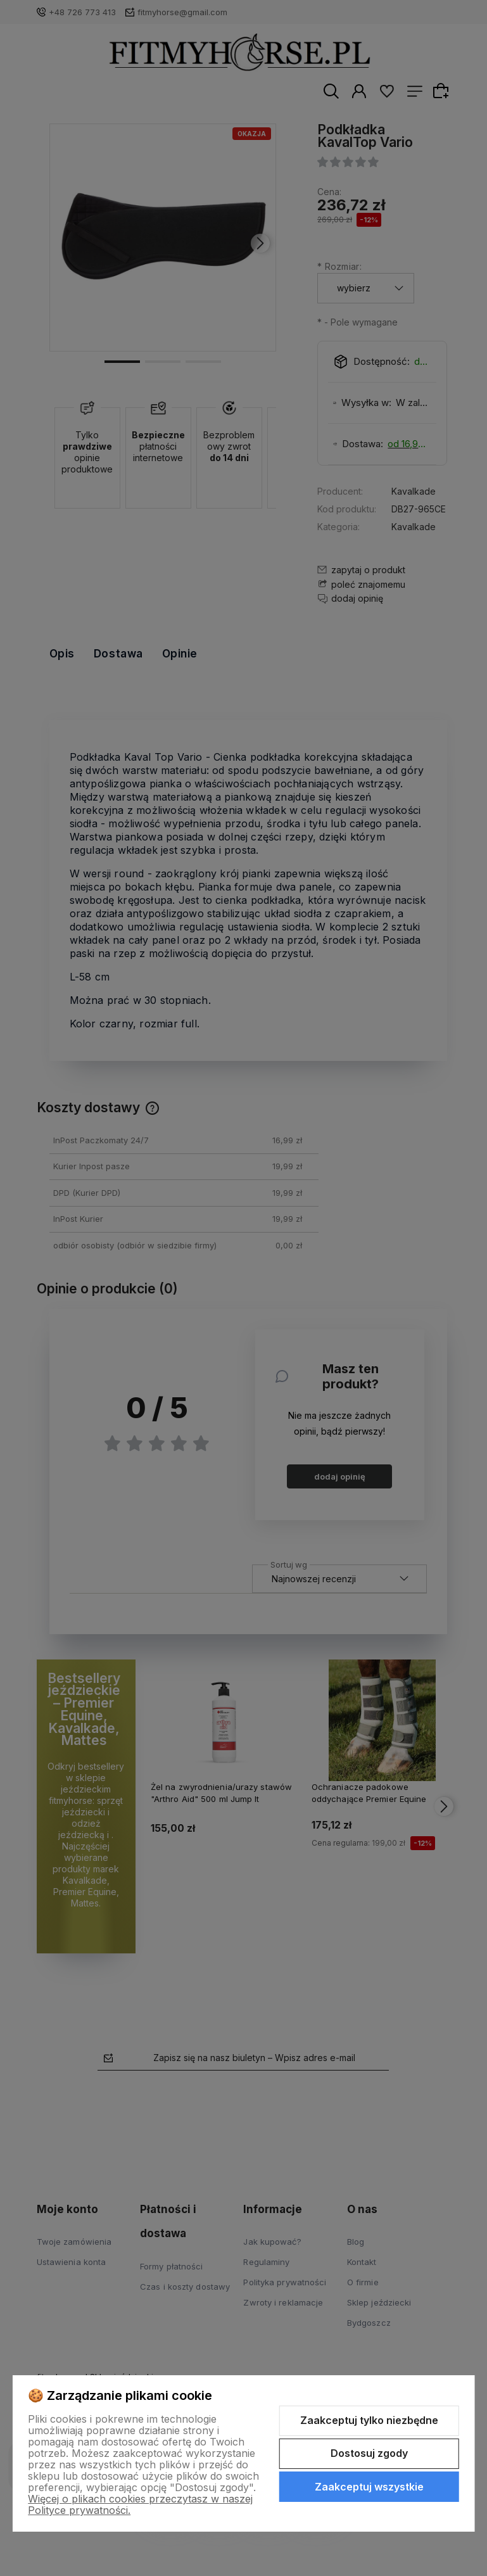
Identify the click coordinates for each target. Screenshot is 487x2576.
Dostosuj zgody (369, 2453)
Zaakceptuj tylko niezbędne (369, 2420)
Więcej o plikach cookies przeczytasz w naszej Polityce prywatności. (140, 2504)
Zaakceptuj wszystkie (369, 2486)
